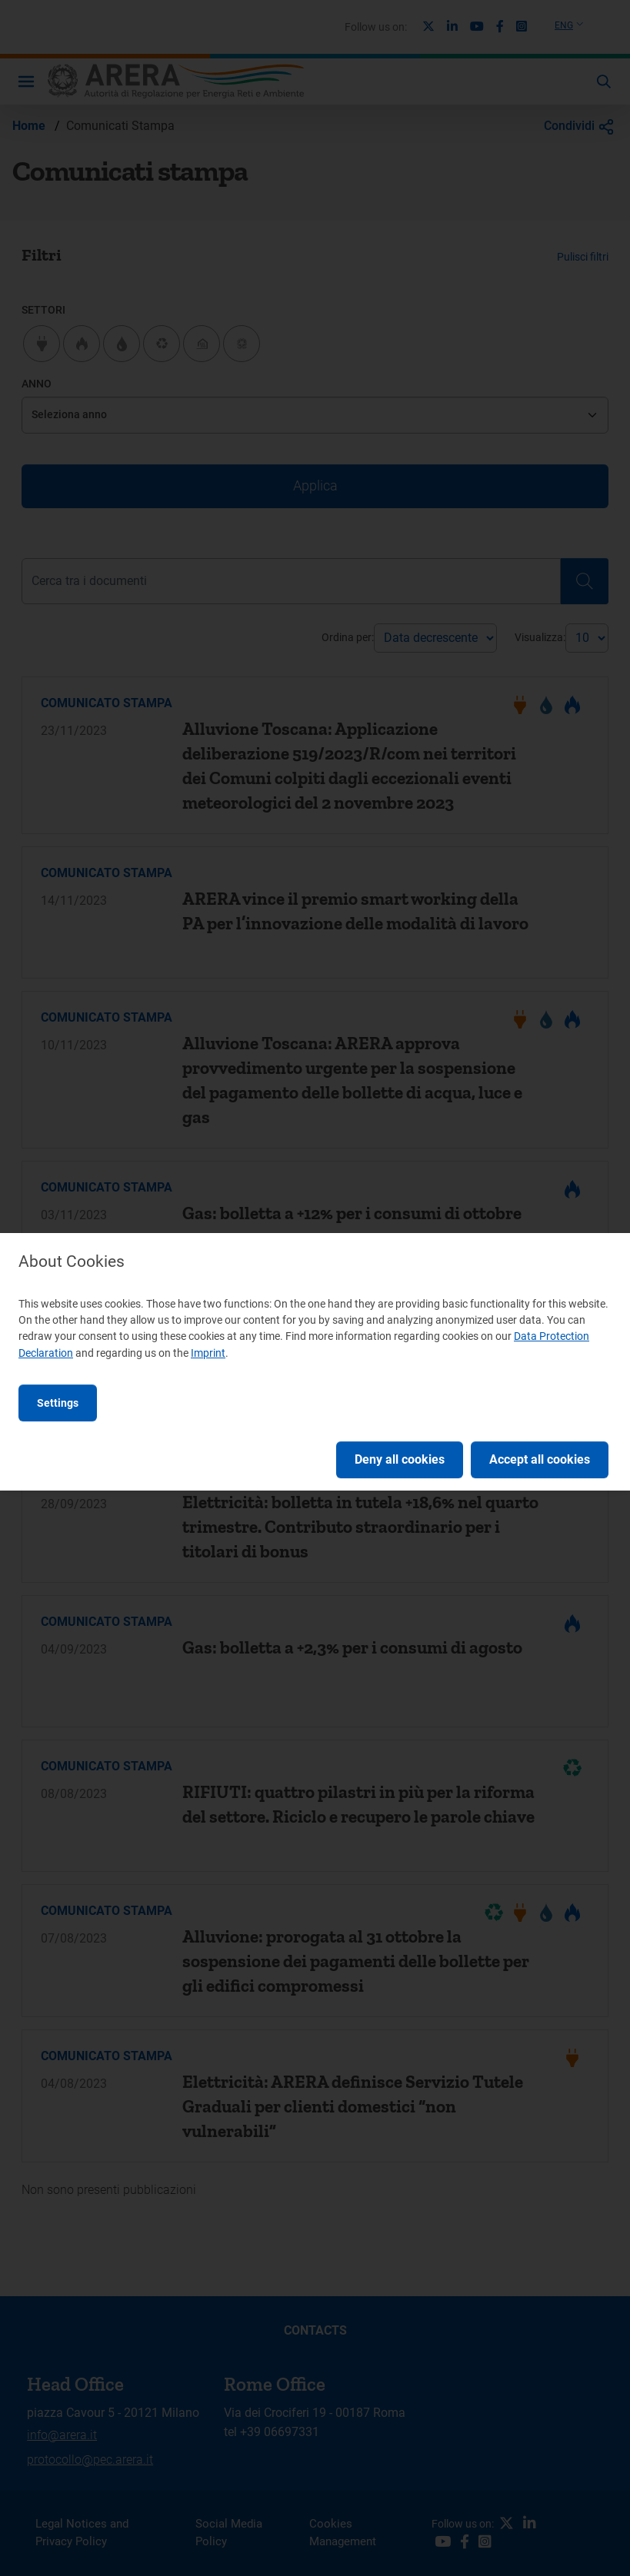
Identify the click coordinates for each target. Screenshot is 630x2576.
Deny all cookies (400, 1459)
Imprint (208, 1353)
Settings (57, 1403)
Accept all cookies (539, 1459)
